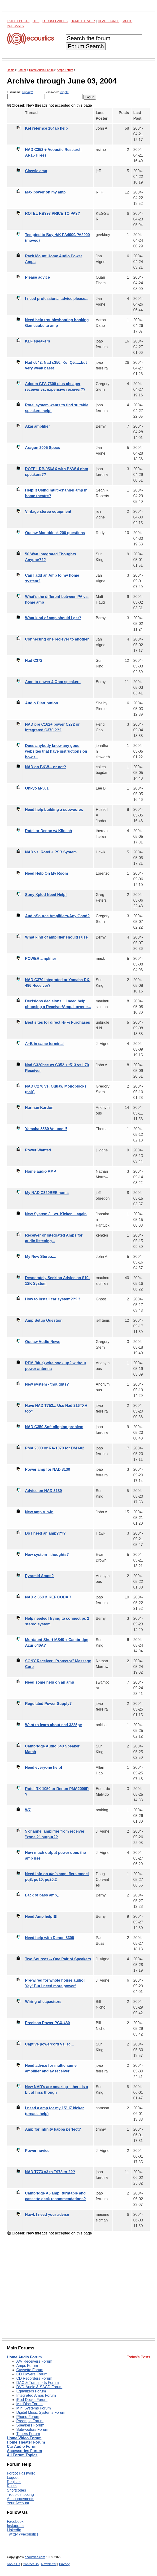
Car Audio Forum (22, 2446)
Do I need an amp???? (45, 1533)
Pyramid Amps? (39, 1576)
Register (14, 2482)
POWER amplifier (40, 959)
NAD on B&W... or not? (45, 767)
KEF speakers (37, 341)
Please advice (37, 277)
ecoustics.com (35, 2557)
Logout (12, 2477)
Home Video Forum (24, 2438)
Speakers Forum (30, 2425)
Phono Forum (27, 2417)
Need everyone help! (43, 1767)
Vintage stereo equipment (48, 511)
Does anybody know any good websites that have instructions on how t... (56, 751)
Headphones (108, 21)
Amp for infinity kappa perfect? (53, 2129)
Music (127, 21)
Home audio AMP (40, 1171)
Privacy (64, 2564)
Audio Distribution (41, 703)
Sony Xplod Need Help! (46, 895)
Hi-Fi (36, 21)
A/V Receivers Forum (34, 2361)
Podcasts (15, 26)
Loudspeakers (55, 21)
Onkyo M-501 (37, 788)
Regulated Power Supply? (48, 1704)
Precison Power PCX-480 (47, 2023)
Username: (25, 95)
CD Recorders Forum (34, 2378)
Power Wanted (38, 1150)
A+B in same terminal (44, 1044)
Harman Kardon (39, 1108)
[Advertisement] (78, 2291)
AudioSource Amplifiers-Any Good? (57, 916)
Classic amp (36, 171)
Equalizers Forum (31, 2391)
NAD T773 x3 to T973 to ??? (50, 2172)
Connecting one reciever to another (57, 639)
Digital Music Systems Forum (40, 2412)
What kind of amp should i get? (53, 618)
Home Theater (83, 21)
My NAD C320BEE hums (47, 1193)
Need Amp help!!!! (41, 1916)
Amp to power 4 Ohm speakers (53, 682)
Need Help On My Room (46, 873)
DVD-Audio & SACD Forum (39, 2387)
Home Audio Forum (24, 2357)
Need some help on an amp (49, 1682)
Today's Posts (138, 2357)
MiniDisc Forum (29, 2404)
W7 (28, 1810)
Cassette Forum (29, 2370)
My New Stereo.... (40, 1257)
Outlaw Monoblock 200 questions (55, 533)
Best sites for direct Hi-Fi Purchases (57, 1022)
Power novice (37, 2151)
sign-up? (27, 92)
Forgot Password (21, 2473)
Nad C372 (33, 660)
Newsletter (48, 2564)
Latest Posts (18, 21)
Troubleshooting (20, 2495)
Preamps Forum (30, 2421)
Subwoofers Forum (32, 2429)
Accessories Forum (24, 2451)
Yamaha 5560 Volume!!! (46, 1129)
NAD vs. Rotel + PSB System (51, 852)
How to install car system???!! (52, 1299)
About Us (13, 2564)
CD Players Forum (32, 2374)
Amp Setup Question (43, 1320)
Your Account (18, 2503)
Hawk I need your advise (47, 2214)
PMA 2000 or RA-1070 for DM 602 (54, 1448)
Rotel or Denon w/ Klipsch (48, 831)
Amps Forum (27, 2366)
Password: (64, 95)
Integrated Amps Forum (36, 2395)
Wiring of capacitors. (43, 2002)
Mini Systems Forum (33, 2408)
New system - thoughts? (47, 1384)
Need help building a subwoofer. (54, 809)
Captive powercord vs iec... (49, 2044)
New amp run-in (39, 1512)
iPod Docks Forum (32, 2400)
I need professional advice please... (56, 299)
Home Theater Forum (26, 2442)
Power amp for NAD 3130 (47, 1469)
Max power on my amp (45, 192)
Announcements (20, 2499)
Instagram (15, 2526)
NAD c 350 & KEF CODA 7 (48, 1597)
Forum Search (86, 46)
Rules (12, 2486)
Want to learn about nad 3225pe (53, 1725)
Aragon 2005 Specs (42, 448)
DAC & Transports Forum (37, 2383)
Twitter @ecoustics (23, 2534)
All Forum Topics (22, 2455)
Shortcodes (16, 2490)
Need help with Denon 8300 (49, 1938)
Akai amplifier (37, 426)
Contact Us (31, 2564)
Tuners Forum (28, 2434)
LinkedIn (14, 2530)
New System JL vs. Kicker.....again (56, 1214)
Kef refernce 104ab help (46, 128)
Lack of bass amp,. (42, 1895)
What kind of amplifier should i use (56, 937)
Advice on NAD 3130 (43, 1491)
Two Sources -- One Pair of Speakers (58, 1959)
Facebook (15, 2521)
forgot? (64, 92)
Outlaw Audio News (42, 1342)
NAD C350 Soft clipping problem (54, 1427)
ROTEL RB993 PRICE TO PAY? (52, 213)
